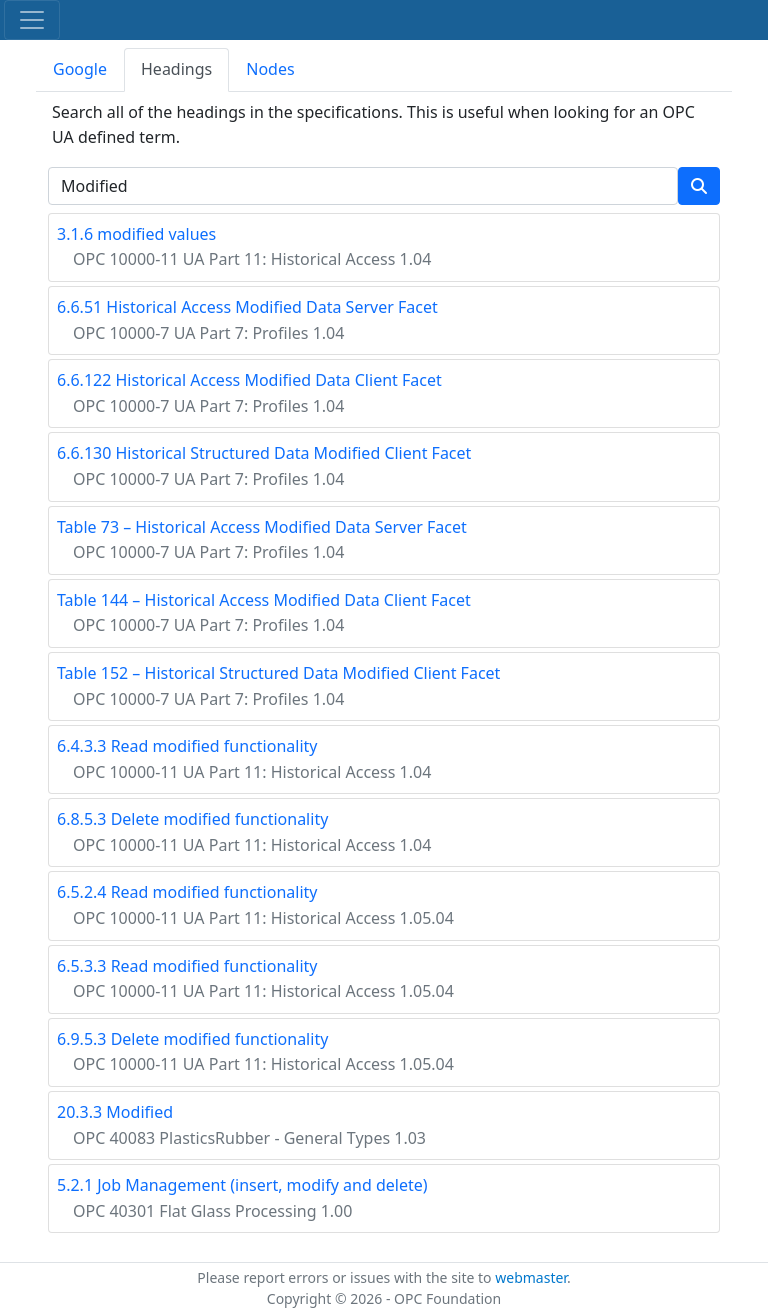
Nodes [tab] (270, 69)
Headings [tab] (176, 69)
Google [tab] (80, 69)
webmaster (531, 1277)
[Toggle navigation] (32, 20)
